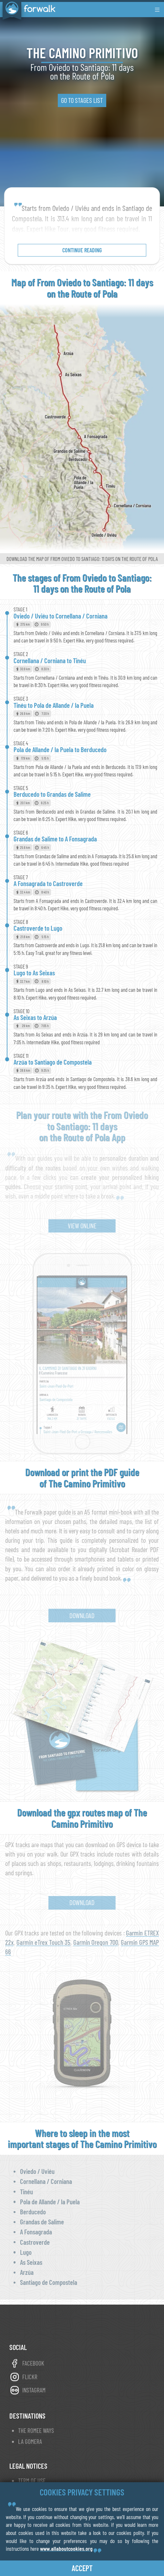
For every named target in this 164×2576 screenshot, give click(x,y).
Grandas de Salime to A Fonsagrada (55, 839)
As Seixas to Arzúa (35, 1017)
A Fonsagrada (36, 2232)
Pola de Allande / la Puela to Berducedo (60, 749)
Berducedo (33, 2212)
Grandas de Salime (42, 2222)
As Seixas (31, 2262)
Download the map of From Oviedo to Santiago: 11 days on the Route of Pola (82, 558)
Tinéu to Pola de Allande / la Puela (54, 705)
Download (82, 1615)
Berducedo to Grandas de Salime (52, 794)
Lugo (26, 2252)
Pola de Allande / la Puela (50, 2202)
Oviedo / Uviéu (37, 2171)
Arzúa (27, 2272)
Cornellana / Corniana (46, 2181)
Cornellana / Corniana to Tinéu (50, 660)
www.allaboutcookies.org (66, 2548)
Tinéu (26, 2191)
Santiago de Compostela (48, 2282)
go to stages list (82, 100)
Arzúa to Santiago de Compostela (53, 1062)
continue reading (82, 250)
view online (82, 1226)
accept (82, 2568)
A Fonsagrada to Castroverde (48, 883)
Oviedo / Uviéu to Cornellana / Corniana (61, 616)
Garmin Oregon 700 (95, 1942)
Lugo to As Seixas (34, 973)
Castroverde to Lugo (38, 928)
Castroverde (35, 2242)
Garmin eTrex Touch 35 (43, 1942)
